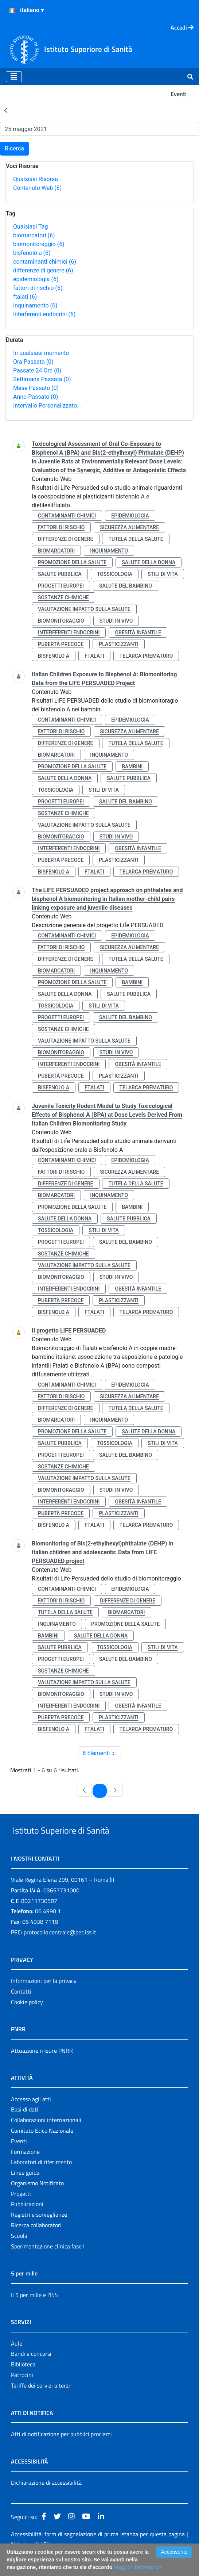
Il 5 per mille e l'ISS (34, 2311)
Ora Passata (33, 361)
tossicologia (114, 574)
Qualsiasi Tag (30, 226)
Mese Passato (36, 388)
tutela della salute (135, 539)
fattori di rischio (38, 287)
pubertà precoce (60, 644)
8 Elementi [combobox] (102, 1753)
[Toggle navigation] (14, 76)
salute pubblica (60, 574)
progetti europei (61, 586)
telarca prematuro (146, 656)
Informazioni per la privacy (44, 1997)
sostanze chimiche (63, 597)
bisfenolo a (32, 252)
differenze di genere (43, 270)
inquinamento (35, 305)
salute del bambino (125, 586)
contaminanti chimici (44, 261)
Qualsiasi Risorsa (35, 179)
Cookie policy (27, 2018)
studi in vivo (116, 621)
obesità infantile (138, 632)
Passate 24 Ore (37, 370)
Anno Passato (35, 396)
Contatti (21, 2008)
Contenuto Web (37, 187)
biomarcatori (34, 235)
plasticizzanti (118, 644)
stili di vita (163, 574)
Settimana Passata (42, 379)
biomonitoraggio (39, 244)
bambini (132, 766)
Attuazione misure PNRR (42, 2067)
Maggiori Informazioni (138, 2567)
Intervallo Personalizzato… (47, 405)
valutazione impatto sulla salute (84, 609)
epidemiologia (36, 279)
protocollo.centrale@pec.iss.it (60, 1949)
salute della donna (148, 562)
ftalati (25, 296)
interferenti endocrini (44, 314)
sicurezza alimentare (129, 527)
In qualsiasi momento (41, 352)
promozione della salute (72, 562)
